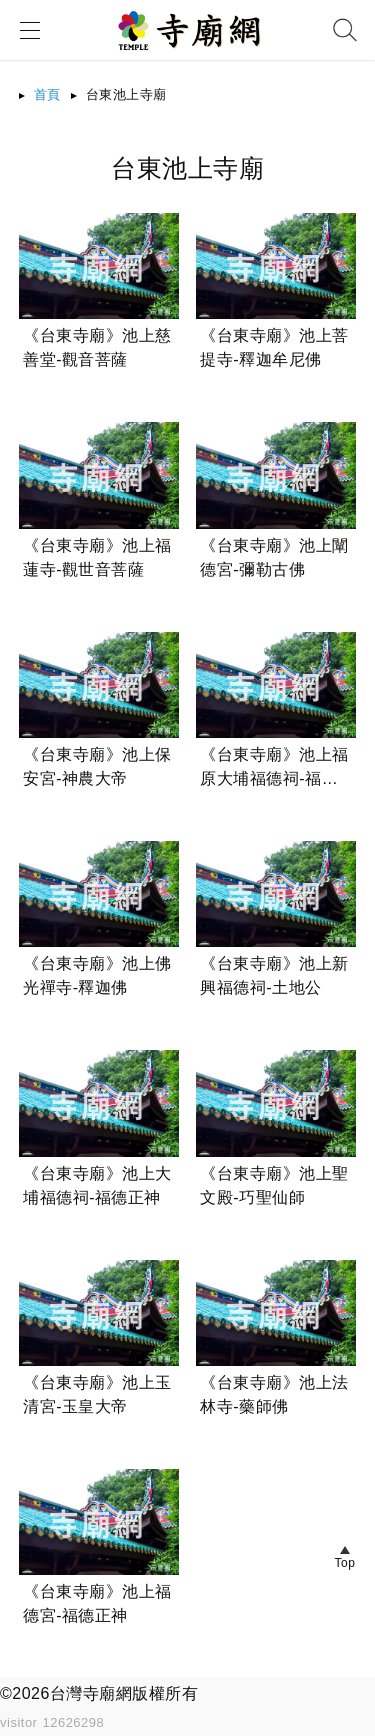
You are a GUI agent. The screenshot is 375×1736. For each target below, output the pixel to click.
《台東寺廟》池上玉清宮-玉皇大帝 (97, 1394)
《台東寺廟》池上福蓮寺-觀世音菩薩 (97, 557)
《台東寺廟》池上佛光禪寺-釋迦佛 (97, 975)
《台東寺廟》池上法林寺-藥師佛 (274, 1394)
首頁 (47, 94)
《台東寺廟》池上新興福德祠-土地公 (274, 975)
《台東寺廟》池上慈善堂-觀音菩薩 (97, 347)
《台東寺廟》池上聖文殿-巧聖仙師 (274, 1185)
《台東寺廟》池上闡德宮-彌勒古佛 (274, 557)
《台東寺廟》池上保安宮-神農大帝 (97, 766)
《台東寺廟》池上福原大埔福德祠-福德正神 (274, 768)
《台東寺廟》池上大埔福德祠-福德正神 (97, 1185)
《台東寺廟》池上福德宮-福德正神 (97, 1603)
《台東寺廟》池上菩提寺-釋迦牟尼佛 (274, 347)
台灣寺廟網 (91, 1693)
